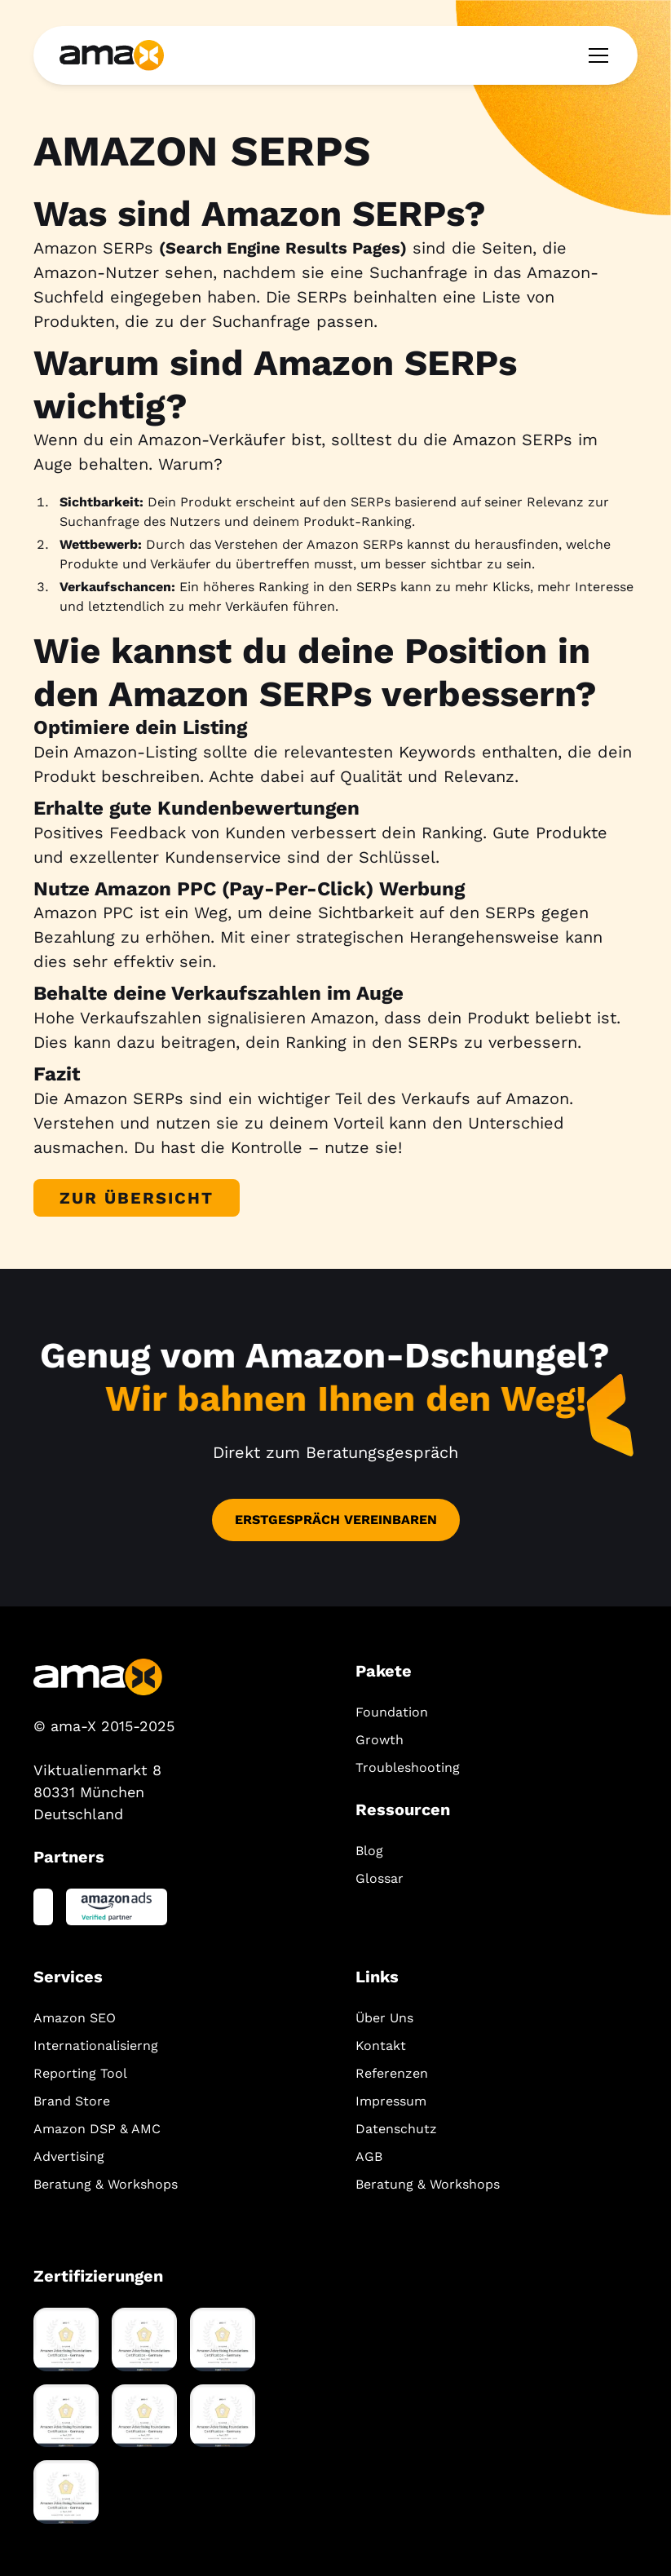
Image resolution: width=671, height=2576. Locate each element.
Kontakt (380, 2045)
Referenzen (391, 2073)
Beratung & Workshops (105, 2184)
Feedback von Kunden (197, 832)
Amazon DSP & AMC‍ (97, 2128)
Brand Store (71, 2101)
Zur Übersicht (137, 1198)
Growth (379, 1740)
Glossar (379, 1878)
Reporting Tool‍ (80, 2073)
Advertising (68, 2156)
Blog (369, 1850)
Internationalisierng (95, 2045)
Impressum (390, 2101)
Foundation (391, 1712)
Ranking (316, 1042)
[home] (112, 55)
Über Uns (384, 2018)
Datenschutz (396, 2128)
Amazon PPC (83, 912)
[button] (595, 55)
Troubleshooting (407, 1767)
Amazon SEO (74, 2018)
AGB (368, 2156)
